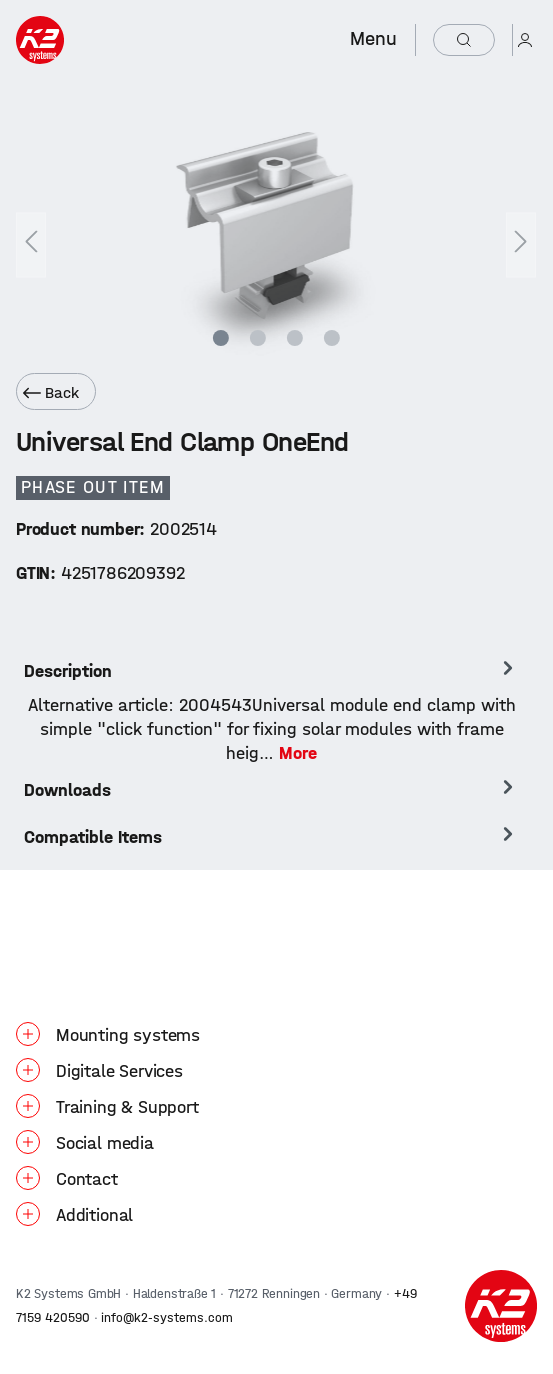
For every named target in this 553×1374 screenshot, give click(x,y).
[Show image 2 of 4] (258, 338)
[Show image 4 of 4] (331, 338)
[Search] (464, 40)
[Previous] (31, 244)
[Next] (521, 244)
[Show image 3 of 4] (295, 338)
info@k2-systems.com (167, 1317)
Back (51, 393)
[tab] (271, 711)
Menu (373, 38)
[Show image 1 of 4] (221, 338)
